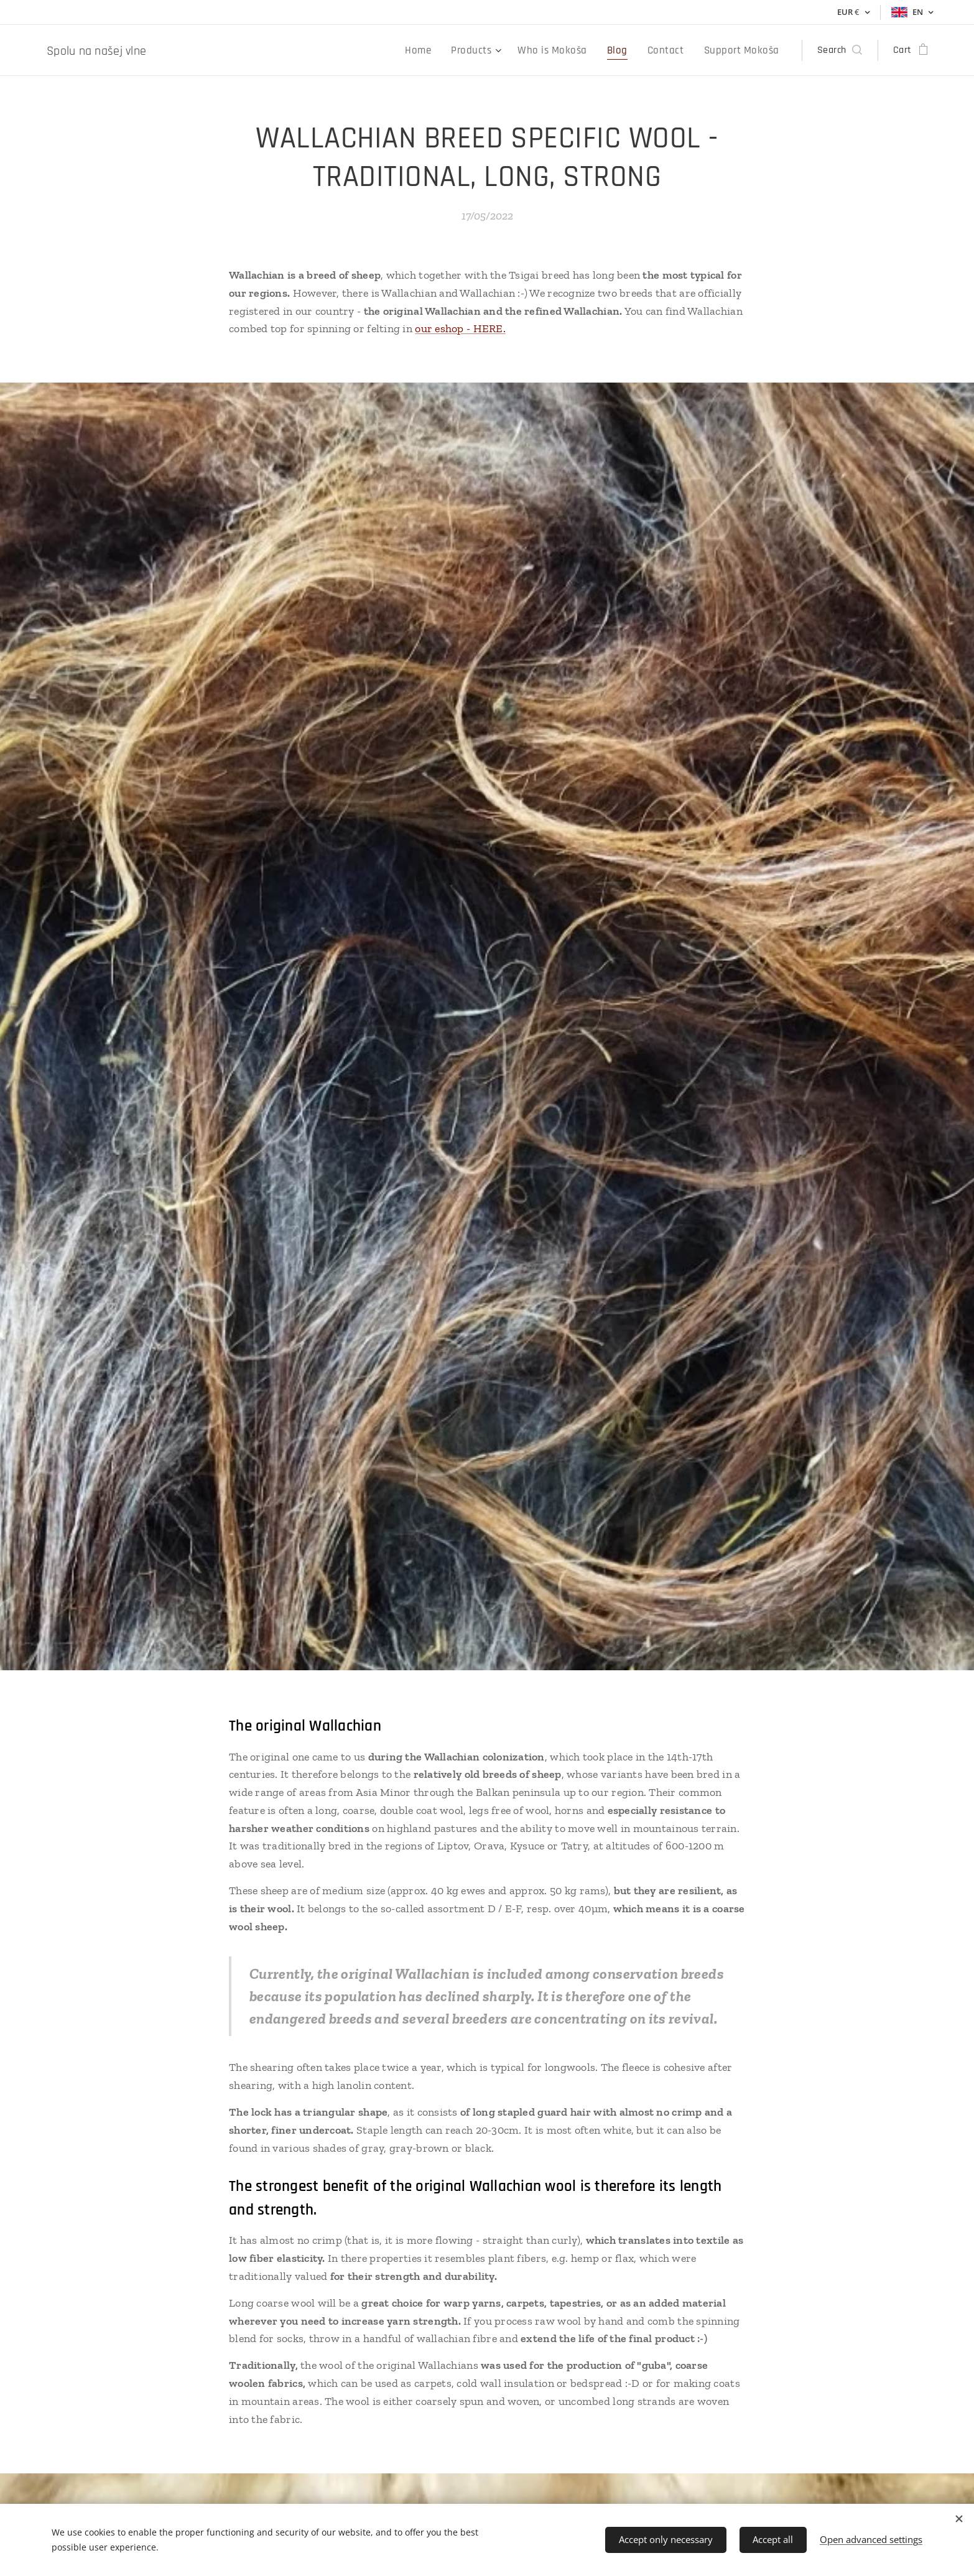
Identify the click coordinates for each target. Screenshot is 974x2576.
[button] (840, 50)
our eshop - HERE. (460, 328)
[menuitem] (441, 50)
